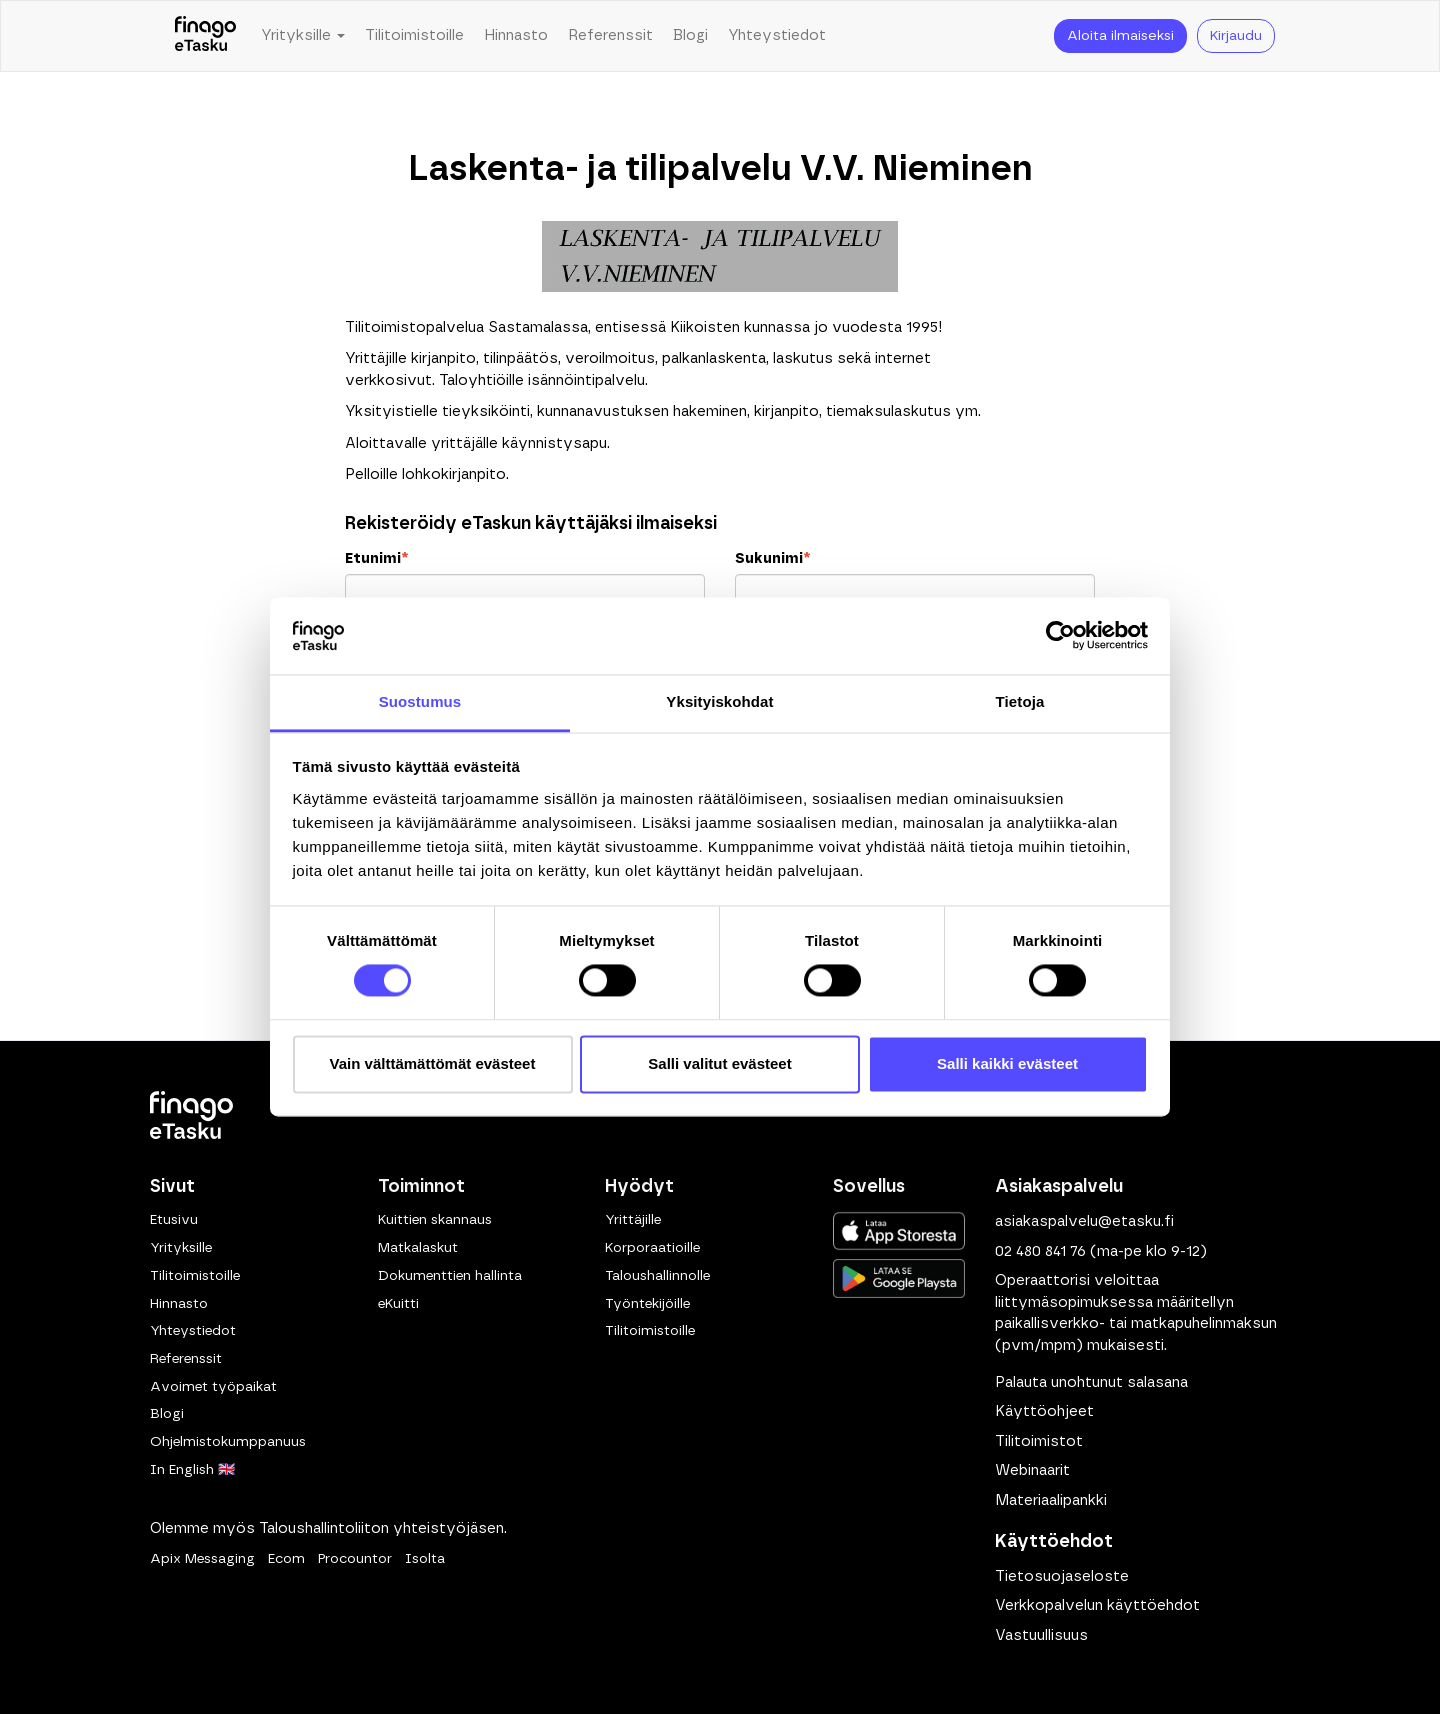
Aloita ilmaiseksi (1120, 36)
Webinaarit (1032, 1470)
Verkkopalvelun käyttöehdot (1097, 1605)
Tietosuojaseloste (1062, 1576)
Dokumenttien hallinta (450, 1276)
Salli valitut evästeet (719, 1063)
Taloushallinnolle (657, 1276)
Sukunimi (772, 558)
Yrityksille (181, 1248)
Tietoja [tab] (1020, 701)
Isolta (425, 1559)
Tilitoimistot (1039, 1441)
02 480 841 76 (1040, 1251)
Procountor (355, 1559)
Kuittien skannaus (435, 1220)
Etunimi (376, 558)
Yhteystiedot (777, 35)
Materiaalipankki (1051, 1500)
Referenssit (610, 35)
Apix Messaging (202, 1559)
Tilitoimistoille (414, 35)
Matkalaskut (418, 1248)
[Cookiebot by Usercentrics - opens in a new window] (1060, 636)
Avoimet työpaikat (213, 1387)
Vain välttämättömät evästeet (433, 1063)
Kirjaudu (1236, 36)
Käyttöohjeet (1044, 1411)
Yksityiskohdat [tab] (719, 701)
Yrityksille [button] (303, 35)
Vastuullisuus (1041, 1635)
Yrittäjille (633, 1220)
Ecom (286, 1559)
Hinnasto (516, 35)
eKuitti (398, 1304)
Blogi (690, 35)
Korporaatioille (652, 1248)
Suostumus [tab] (420, 701)
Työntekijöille (647, 1304)
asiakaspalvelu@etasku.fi (1084, 1221)
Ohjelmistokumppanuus (228, 1442)
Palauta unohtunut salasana (1091, 1382)
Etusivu (174, 1220)
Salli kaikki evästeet (1007, 1063)
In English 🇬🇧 (192, 1470)
